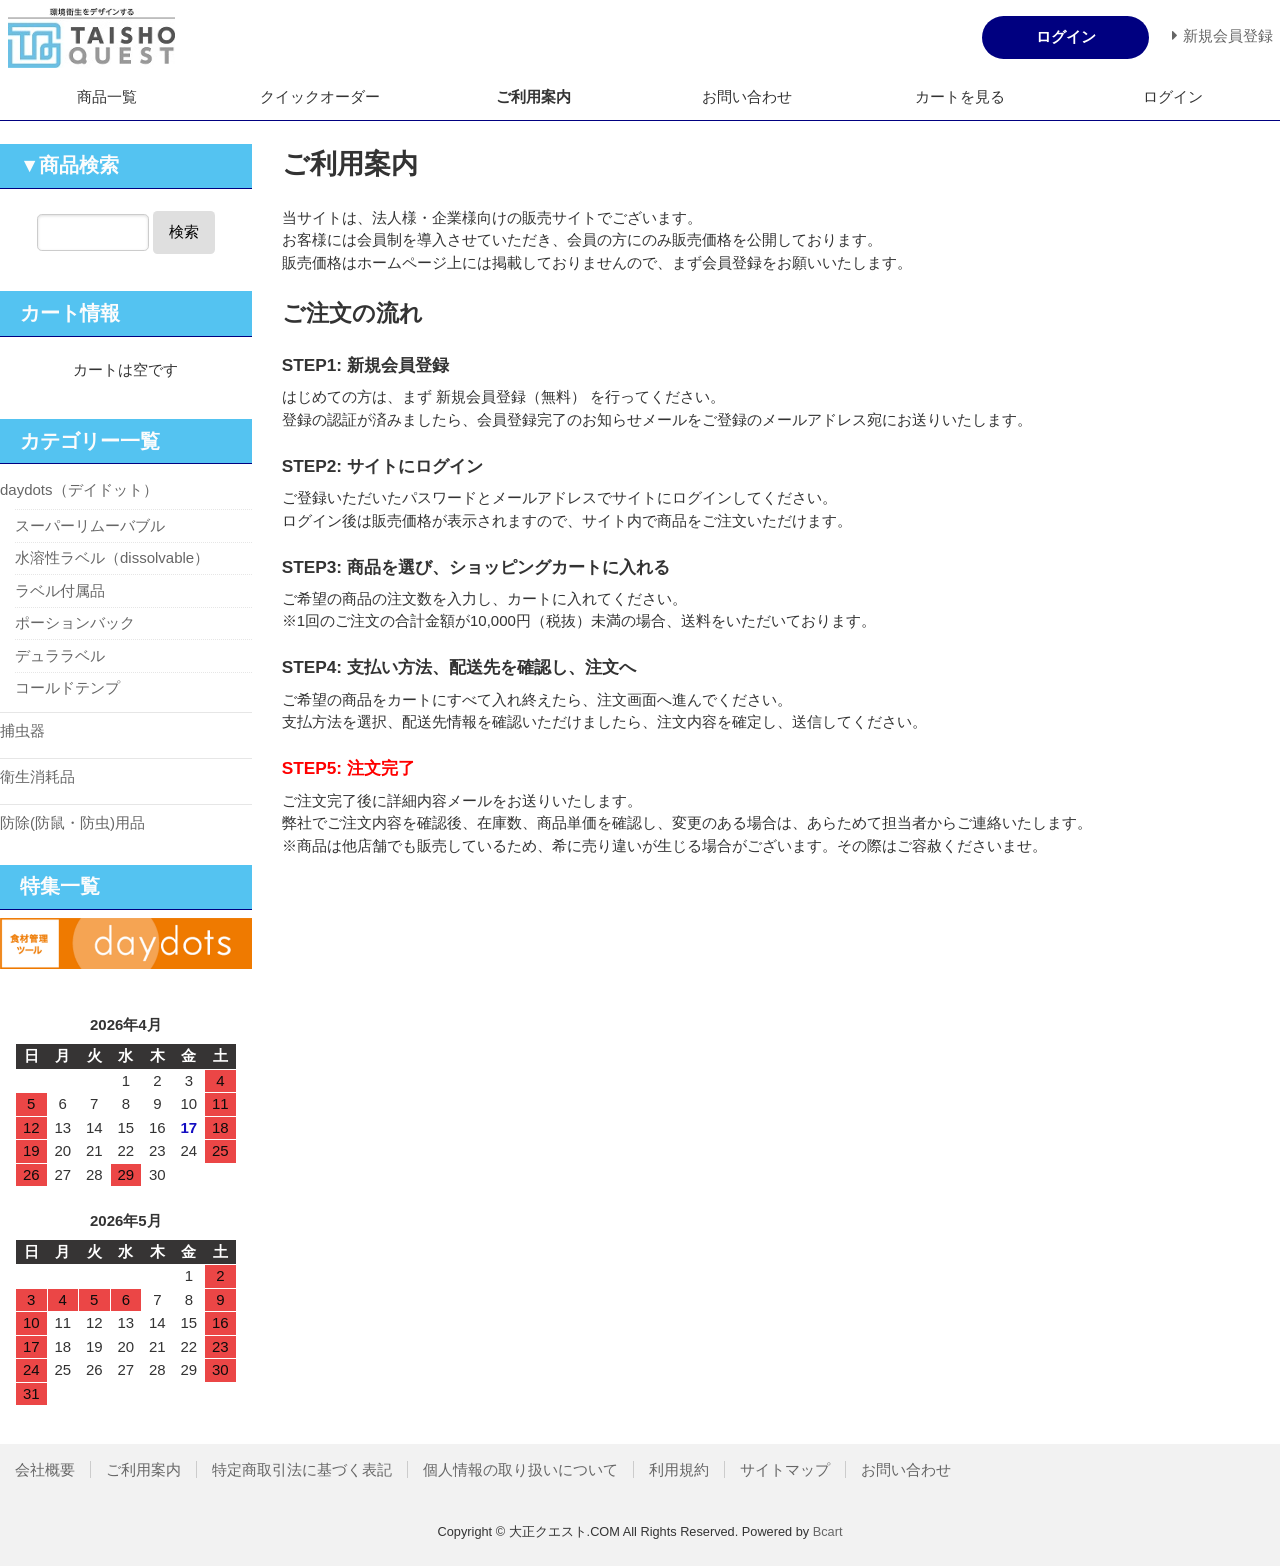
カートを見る (960, 96)
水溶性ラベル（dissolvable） (112, 557)
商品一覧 (107, 96)
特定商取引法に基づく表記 (302, 1469)
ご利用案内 (533, 96)
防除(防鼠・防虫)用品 (72, 822)
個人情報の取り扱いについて (520, 1469)
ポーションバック (75, 622)
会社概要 (45, 1469)
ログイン (1173, 96)
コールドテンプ (67, 687)
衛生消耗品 (37, 776)
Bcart (828, 1531)
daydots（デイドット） (79, 489)
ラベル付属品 (60, 590)
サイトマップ (785, 1469)
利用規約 (679, 1469)
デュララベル (60, 655)
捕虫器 (22, 730)
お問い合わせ (747, 96)
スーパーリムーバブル (90, 525)
